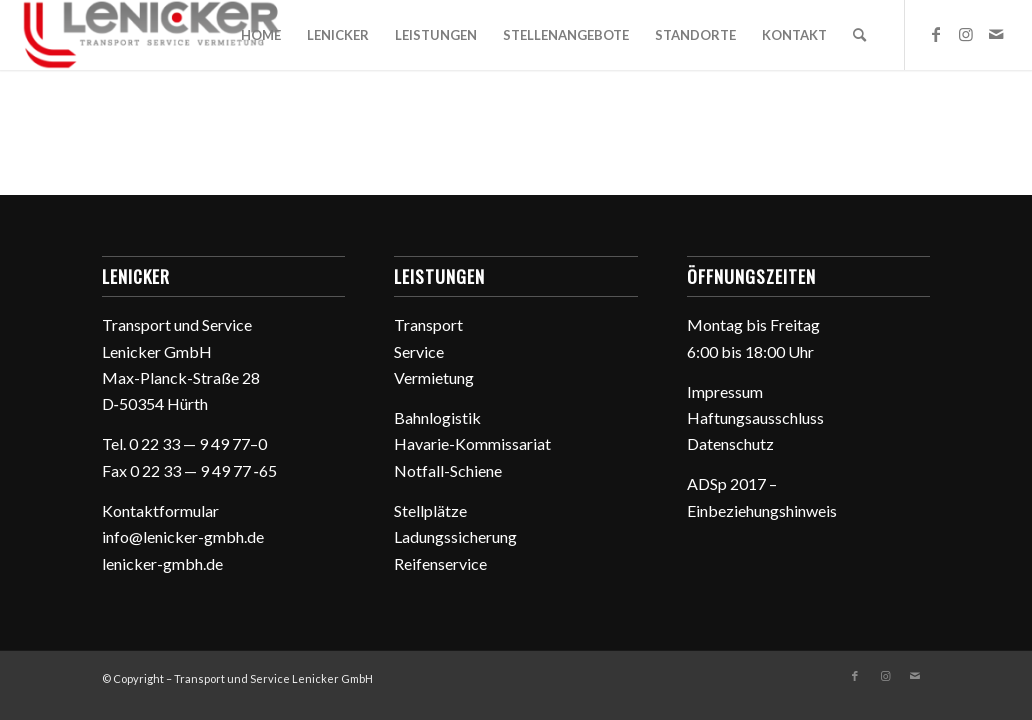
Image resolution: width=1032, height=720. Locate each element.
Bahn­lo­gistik (437, 417)
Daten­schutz (730, 443)
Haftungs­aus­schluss (755, 417)
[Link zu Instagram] (966, 34)
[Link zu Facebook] (936, 34)
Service (419, 351)
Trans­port (428, 324)
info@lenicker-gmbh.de (183, 536)
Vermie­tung (434, 377)
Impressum (725, 391)
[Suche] (859, 35)
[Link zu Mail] (996, 34)
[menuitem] (261, 35)
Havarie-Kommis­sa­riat (472, 443)
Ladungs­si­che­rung (455, 536)
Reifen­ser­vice (440, 563)
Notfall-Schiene (448, 470)
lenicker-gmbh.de (162, 563)
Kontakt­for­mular (160, 510)
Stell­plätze (430, 510)
